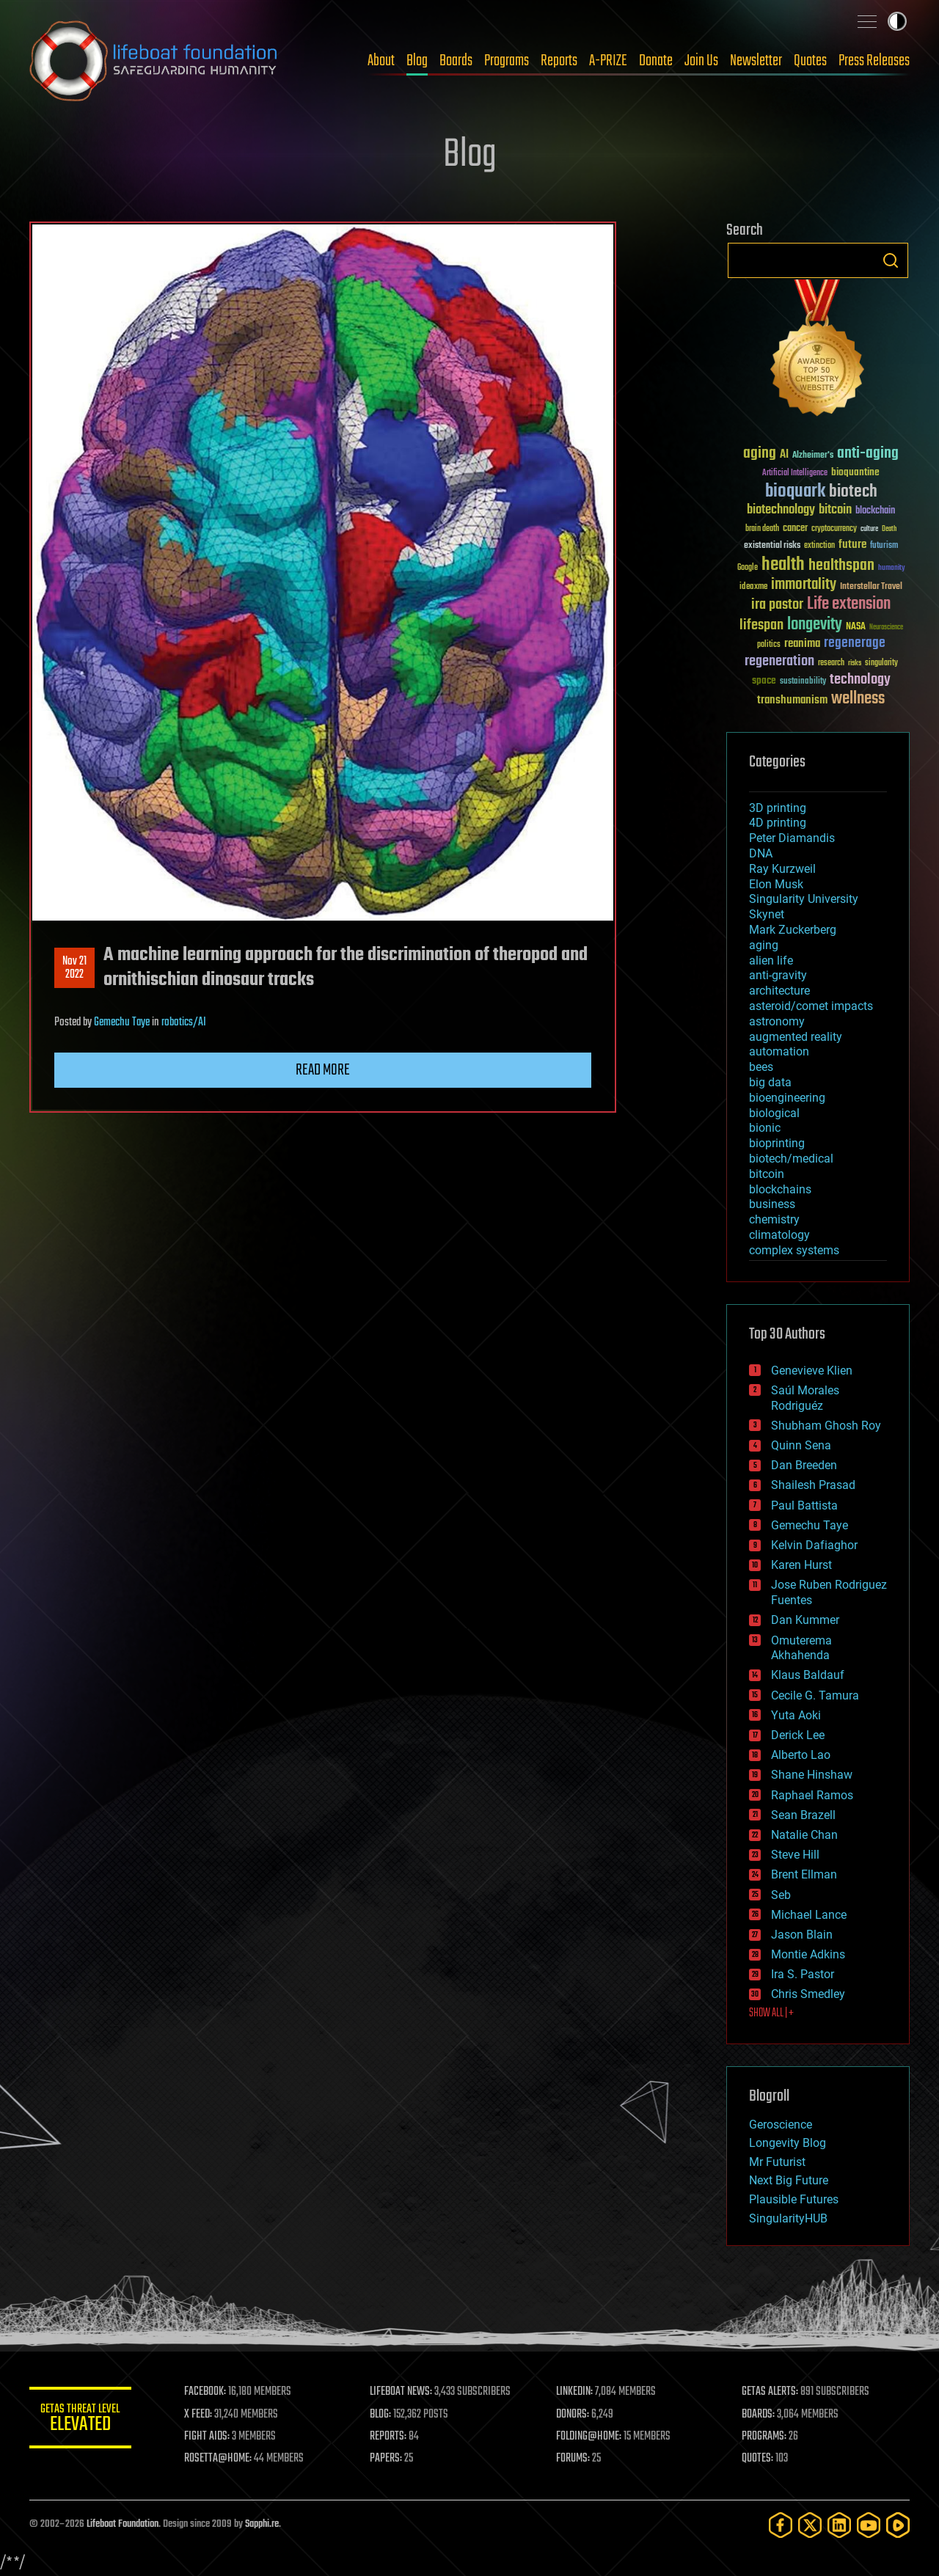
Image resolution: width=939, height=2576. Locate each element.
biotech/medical (791, 1159)
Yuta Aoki (796, 1715)
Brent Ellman (804, 1874)
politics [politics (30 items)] (769, 645)
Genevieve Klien (811, 1370)
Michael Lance (809, 1915)
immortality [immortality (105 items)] (803, 584)
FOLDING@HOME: (589, 2436)
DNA (760, 853)
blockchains (780, 1189)
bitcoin (766, 1174)
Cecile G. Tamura (815, 1695)
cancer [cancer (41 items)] (795, 529)
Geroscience (780, 2125)
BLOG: (381, 2414)
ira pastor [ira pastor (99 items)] (777, 604)
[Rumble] (898, 2525)
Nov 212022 (74, 968)
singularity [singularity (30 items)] (881, 663)
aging (763, 945)
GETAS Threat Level (80, 2420)
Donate (656, 61)
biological (774, 1113)
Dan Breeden (804, 1465)
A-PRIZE (608, 61)
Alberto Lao (800, 1755)
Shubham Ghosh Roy (826, 1425)
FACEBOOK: (206, 2391)
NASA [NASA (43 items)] (856, 627)
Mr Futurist (777, 2162)
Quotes (810, 61)
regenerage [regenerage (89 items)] (854, 643)
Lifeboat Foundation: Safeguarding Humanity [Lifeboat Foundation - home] (154, 61)
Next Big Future (788, 2180)
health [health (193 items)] (783, 565)
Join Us (701, 61)
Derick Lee (798, 1735)
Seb (781, 1895)
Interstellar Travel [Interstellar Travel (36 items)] (871, 587)
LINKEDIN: (575, 2391)
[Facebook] (780, 2525)
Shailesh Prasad (813, 1485)
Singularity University (803, 899)
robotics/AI (183, 1022)
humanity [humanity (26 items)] (891, 568)
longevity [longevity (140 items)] (814, 624)
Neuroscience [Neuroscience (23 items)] (886, 628)
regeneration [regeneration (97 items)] (779, 661)
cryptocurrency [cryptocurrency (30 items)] (834, 529)
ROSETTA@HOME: (218, 2458)
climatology (779, 1235)
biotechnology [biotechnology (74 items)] (781, 510)
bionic (765, 1128)
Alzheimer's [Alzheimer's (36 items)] (812, 455)
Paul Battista (804, 1505)
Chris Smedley (808, 1994)
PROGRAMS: (764, 2436)
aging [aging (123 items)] (759, 453)
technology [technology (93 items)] (860, 680)
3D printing (777, 808)
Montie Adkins (808, 1954)
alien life (771, 960)
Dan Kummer (805, 1620)
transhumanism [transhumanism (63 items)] (792, 700)
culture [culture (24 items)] (869, 529)
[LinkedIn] (839, 2525)
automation (779, 1051)
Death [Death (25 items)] (889, 529)
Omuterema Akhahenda (801, 1648)
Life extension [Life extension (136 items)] (849, 604)
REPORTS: (388, 2436)
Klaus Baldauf (807, 1675)
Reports (559, 61)
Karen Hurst (801, 1565)
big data (770, 1082)
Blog (417, 61)
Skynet (766, 914)
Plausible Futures (793, 2199)
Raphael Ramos (812, 1795)
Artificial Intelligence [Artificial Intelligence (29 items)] (794, 473)
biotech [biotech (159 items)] (853, 492)
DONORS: (573, 2414)
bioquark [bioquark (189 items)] (795, 491)
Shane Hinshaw (811, 1775)
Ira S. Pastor (802, 1974)
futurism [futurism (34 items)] (884, 546)
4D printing (777, 823)
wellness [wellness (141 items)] (858, 699)
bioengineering (787, 1098)
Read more (323, 1070)
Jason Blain (802, 1935)
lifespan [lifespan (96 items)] (761, 625)
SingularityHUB (788, 2218)
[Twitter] (810, 2525)
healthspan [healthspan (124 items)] (841, 566)
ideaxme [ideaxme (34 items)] (753, 587)
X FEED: (199, 2414)
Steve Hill (795, 1855)
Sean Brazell (803, 1815)
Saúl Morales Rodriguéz (805, 1398)
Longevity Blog (787, 2143)
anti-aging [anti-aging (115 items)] (868, 453)
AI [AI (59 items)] (784, 455)
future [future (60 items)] (852, 545)
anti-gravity (778, 975)
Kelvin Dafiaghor (814, 1545)
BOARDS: (758, 2414)
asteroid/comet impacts (811, 1006)
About (381, 61)
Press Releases (874, 61)
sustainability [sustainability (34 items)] (803, 682)
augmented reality (795, 1037)
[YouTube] (868, 2525)
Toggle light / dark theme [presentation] (897, 21)
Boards (455, 61)
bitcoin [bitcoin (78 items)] (835, 510)
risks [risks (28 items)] (854, 663)
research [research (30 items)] (831, 663)
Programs (506, 61)
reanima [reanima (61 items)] (802, 644)
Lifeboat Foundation (122, 2524)
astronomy (777, 1021)
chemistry (774, 1219)
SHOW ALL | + (771, 2013)
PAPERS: (386, 2458)
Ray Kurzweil (782, 869)
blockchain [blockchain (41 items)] (875, 511)
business (772, 1204)
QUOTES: (758, 2458)
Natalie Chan (804, 1835)
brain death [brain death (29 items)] (762, 529)
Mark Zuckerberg (792, 930)
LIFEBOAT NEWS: (401, 2391)
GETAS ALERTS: (770, 2391)
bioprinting (777, 1143)
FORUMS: (574, 2458)
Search (890, 260)
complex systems (794, 1250)
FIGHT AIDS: (207, 2436)
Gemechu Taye (122, 1022)
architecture (779, 991)
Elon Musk (776, 884)
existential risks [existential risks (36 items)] (772, 546)
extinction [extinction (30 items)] (819, 546)
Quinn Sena (801, 1445)
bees (761, 1067)
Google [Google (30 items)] (747, 568)
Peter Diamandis (792, 838)
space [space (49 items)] (764, 680)
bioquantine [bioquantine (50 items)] (855, 472)
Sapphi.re (262, 2524)
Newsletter (756, 61)
